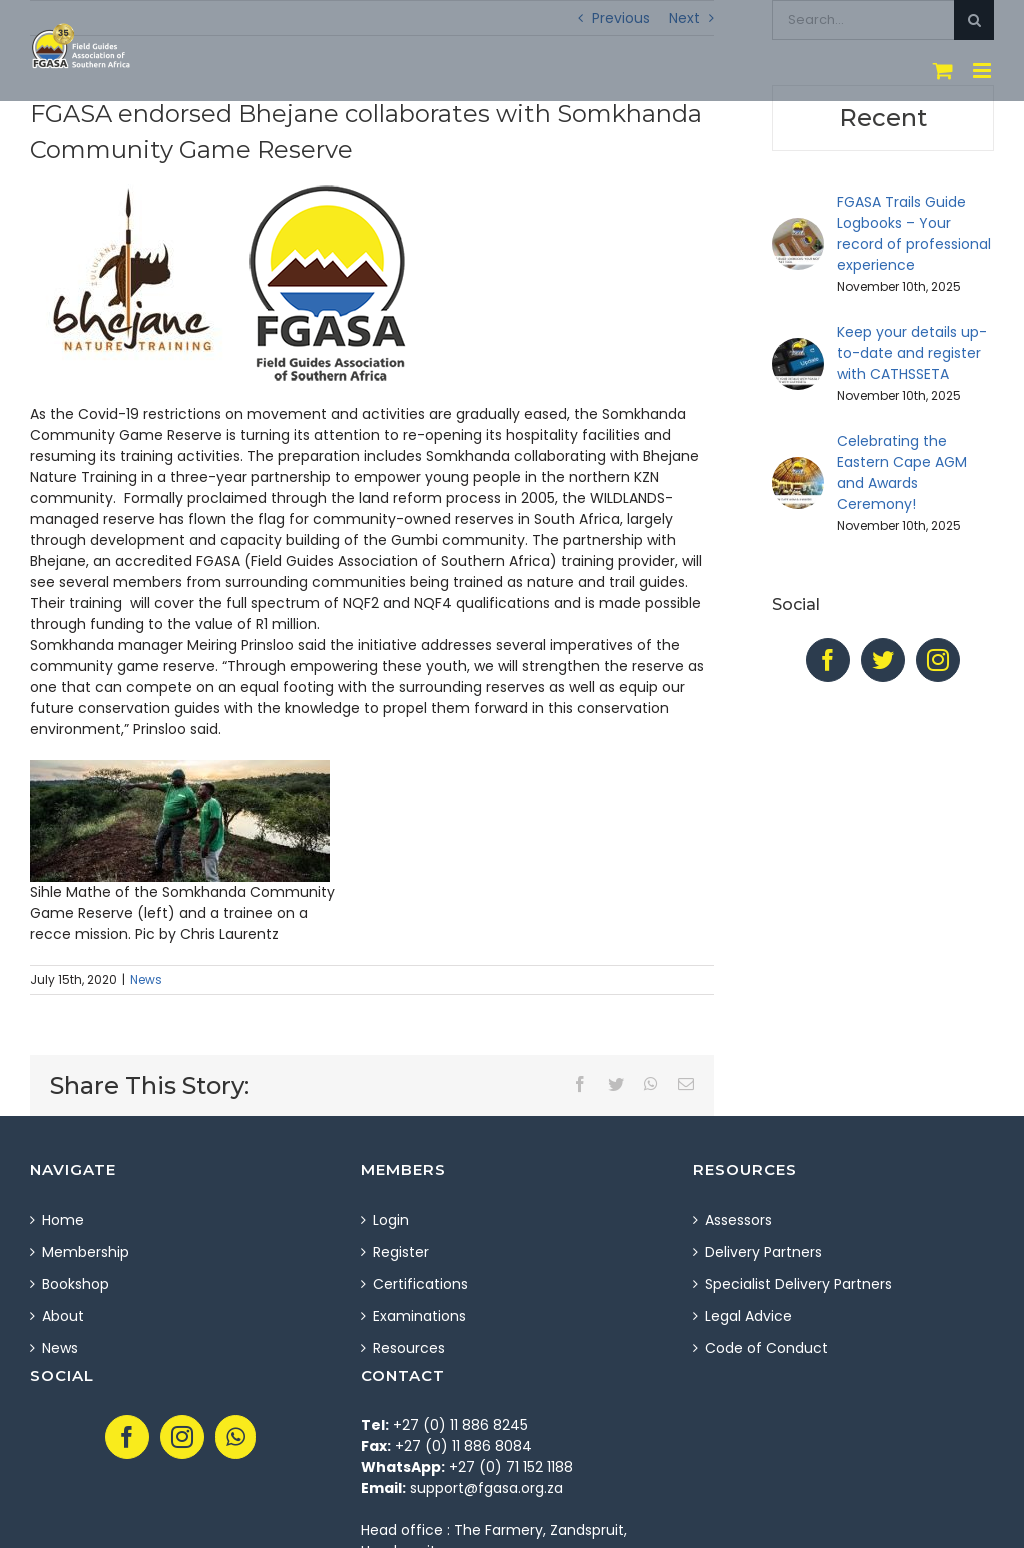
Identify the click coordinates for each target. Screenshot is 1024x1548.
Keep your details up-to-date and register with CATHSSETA (912, 353)
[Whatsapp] (235, 1437)
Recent (883, 117)
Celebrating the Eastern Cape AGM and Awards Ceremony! (902, 472)
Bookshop (75, 1284)
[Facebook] (828, 660)
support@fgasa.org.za (486, 1488)
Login (391, 1220)
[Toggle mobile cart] (943, 70)
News (146, 979)
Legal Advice (748, 1316)
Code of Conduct (766, 1348)
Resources (409, 1348)
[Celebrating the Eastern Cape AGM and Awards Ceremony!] (798, 467)
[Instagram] (938, 660)
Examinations (419, 1316)
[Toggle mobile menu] (983, 70)
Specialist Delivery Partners (798, 1284)
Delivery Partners (763, 1252)
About (63, 1316)
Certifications (420, 1284)
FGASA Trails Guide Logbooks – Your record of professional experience (914, 233)
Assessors (738, 1220)
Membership (85, 1252)
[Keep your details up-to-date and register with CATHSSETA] (798, 348)
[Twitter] (883, 660)
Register (401, 1252)
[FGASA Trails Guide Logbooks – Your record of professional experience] (798, 228)
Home (63, 1220)
